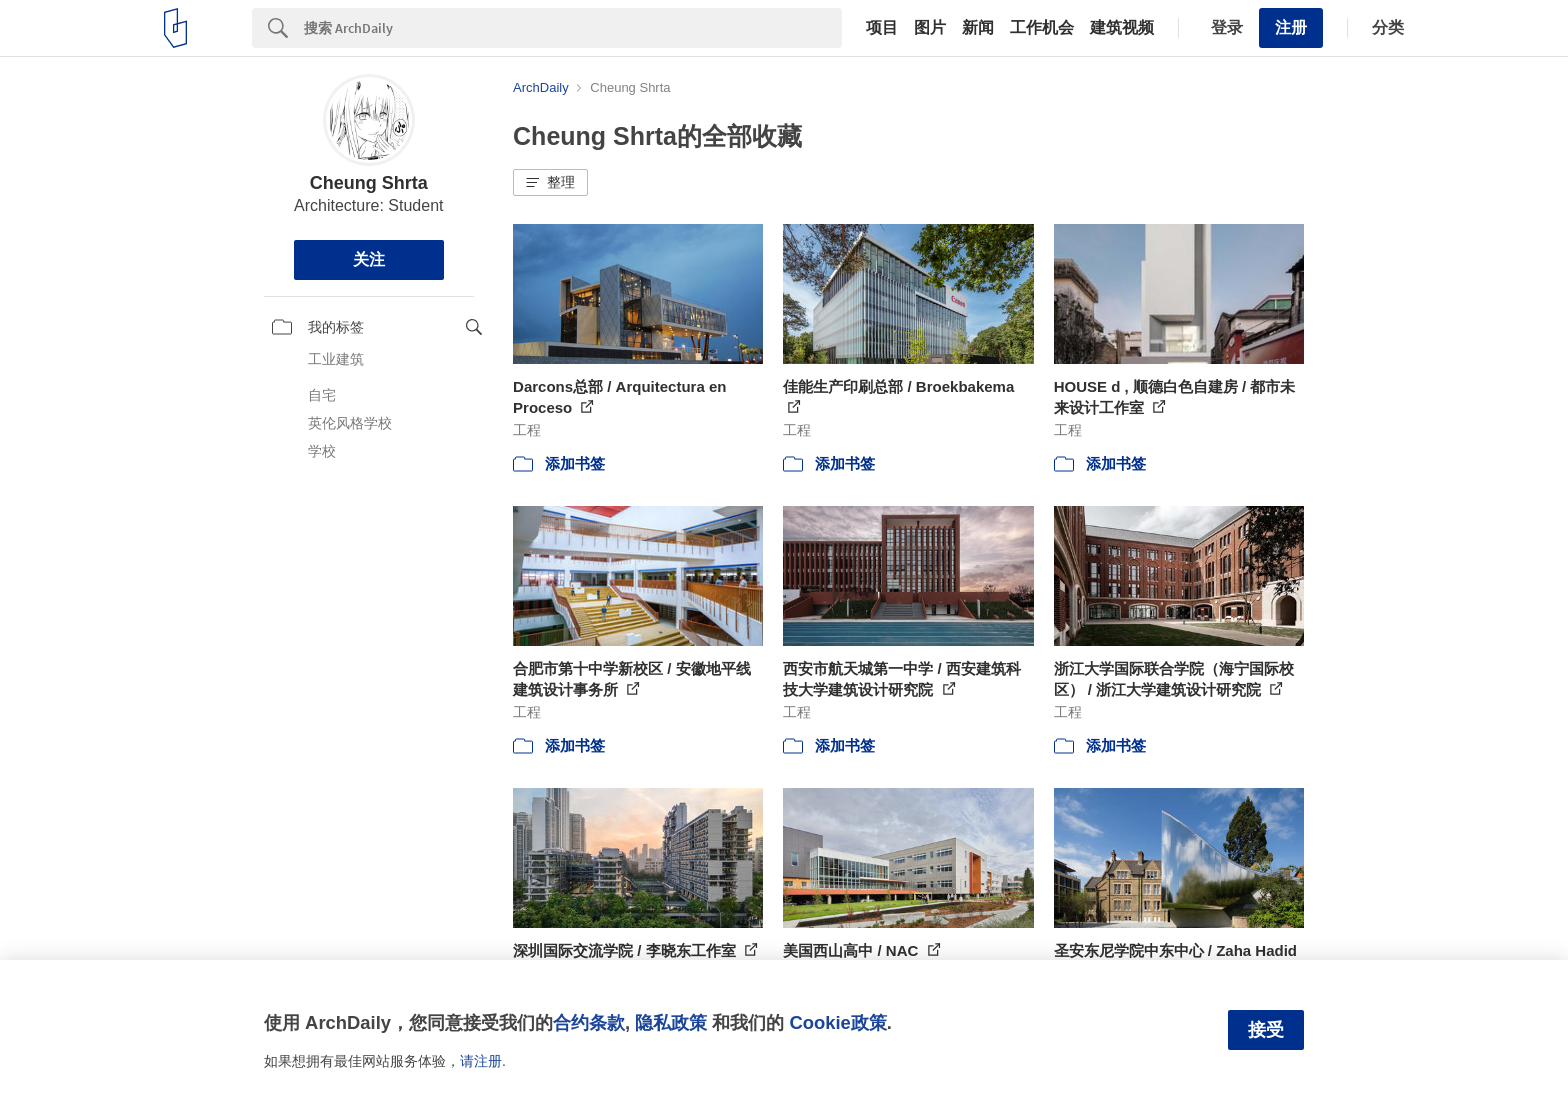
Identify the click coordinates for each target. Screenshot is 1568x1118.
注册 (1291, 27)
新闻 (978, 28)
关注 (369, 259)
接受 (1266, 1030)
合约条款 (589, 1022)
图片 (930, 28)
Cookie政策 (837, 1022)
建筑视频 (1122, 28)
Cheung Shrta (369, 183)
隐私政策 (671, 1022)
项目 (882, 28)
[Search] (573, 28)
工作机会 (1042, 28)
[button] (550, 183)
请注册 (481, 1061)
